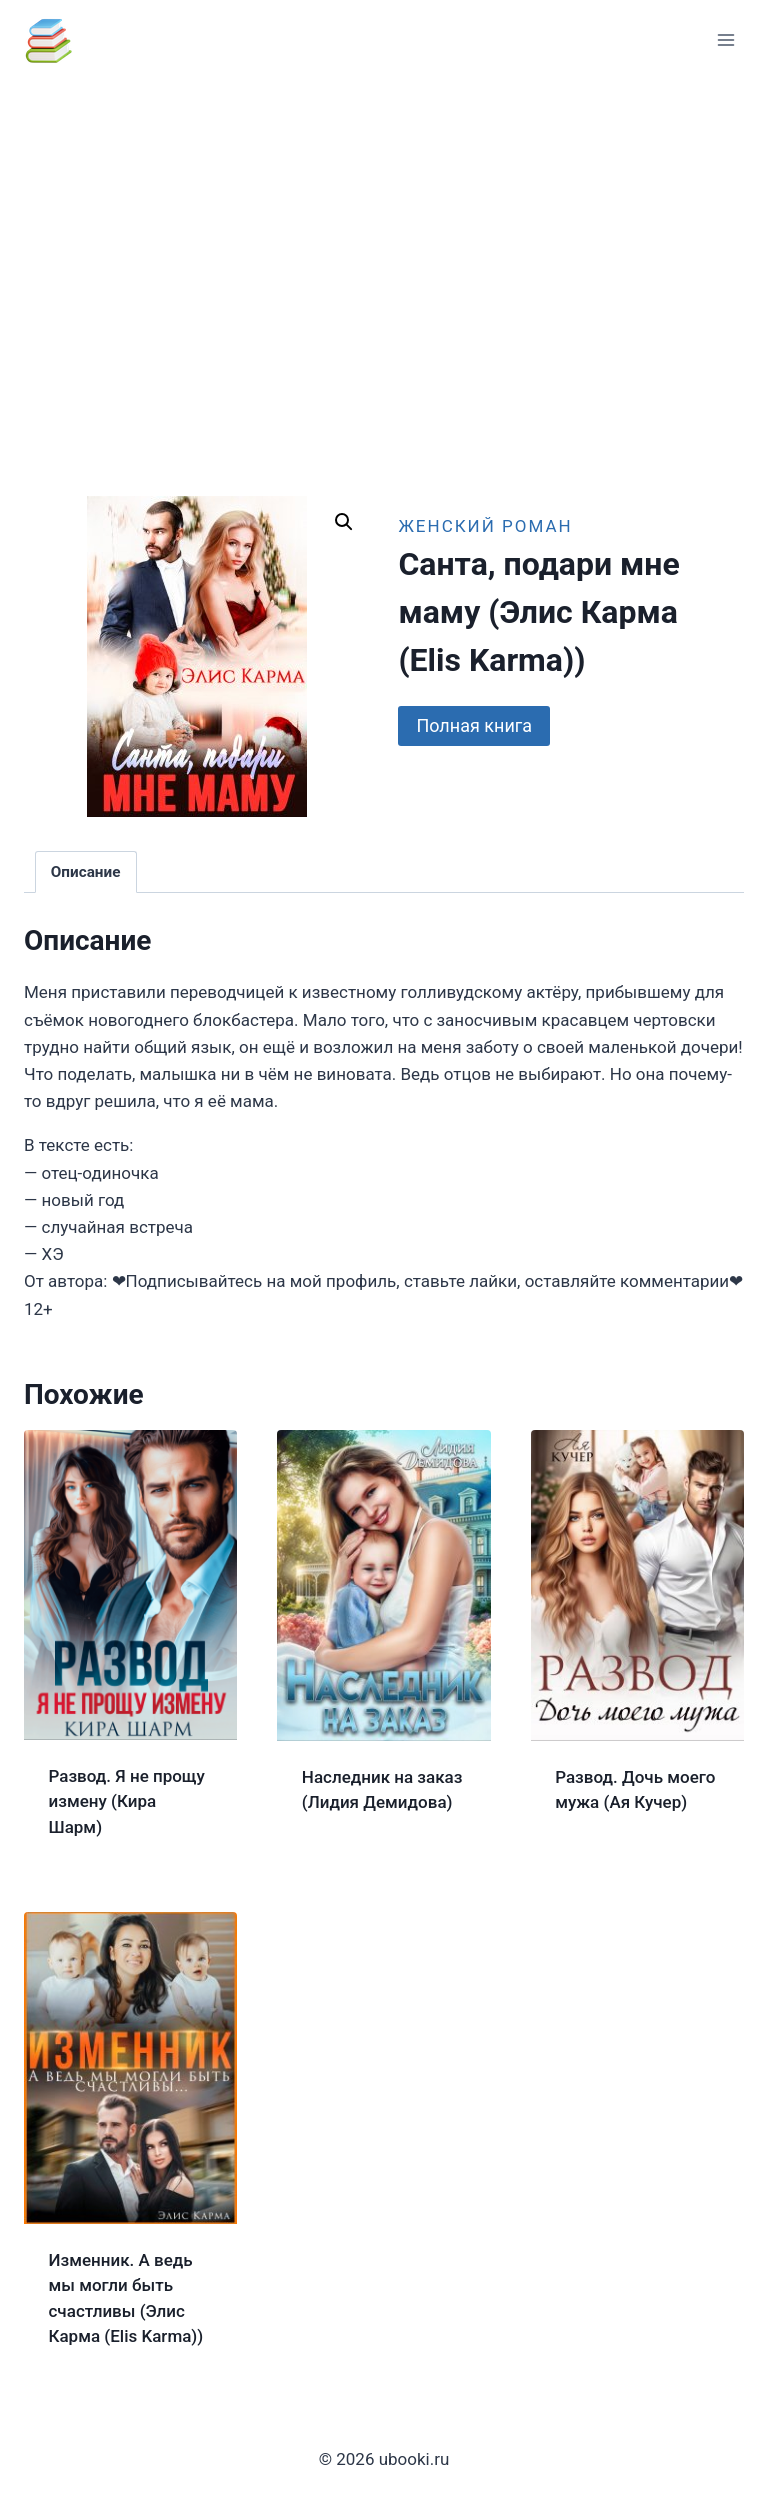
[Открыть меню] (725, 39)
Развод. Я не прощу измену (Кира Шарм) (127, 1801)
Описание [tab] (86, 872)
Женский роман (485, 526)
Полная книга (474, 725)
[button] (344, 522)
